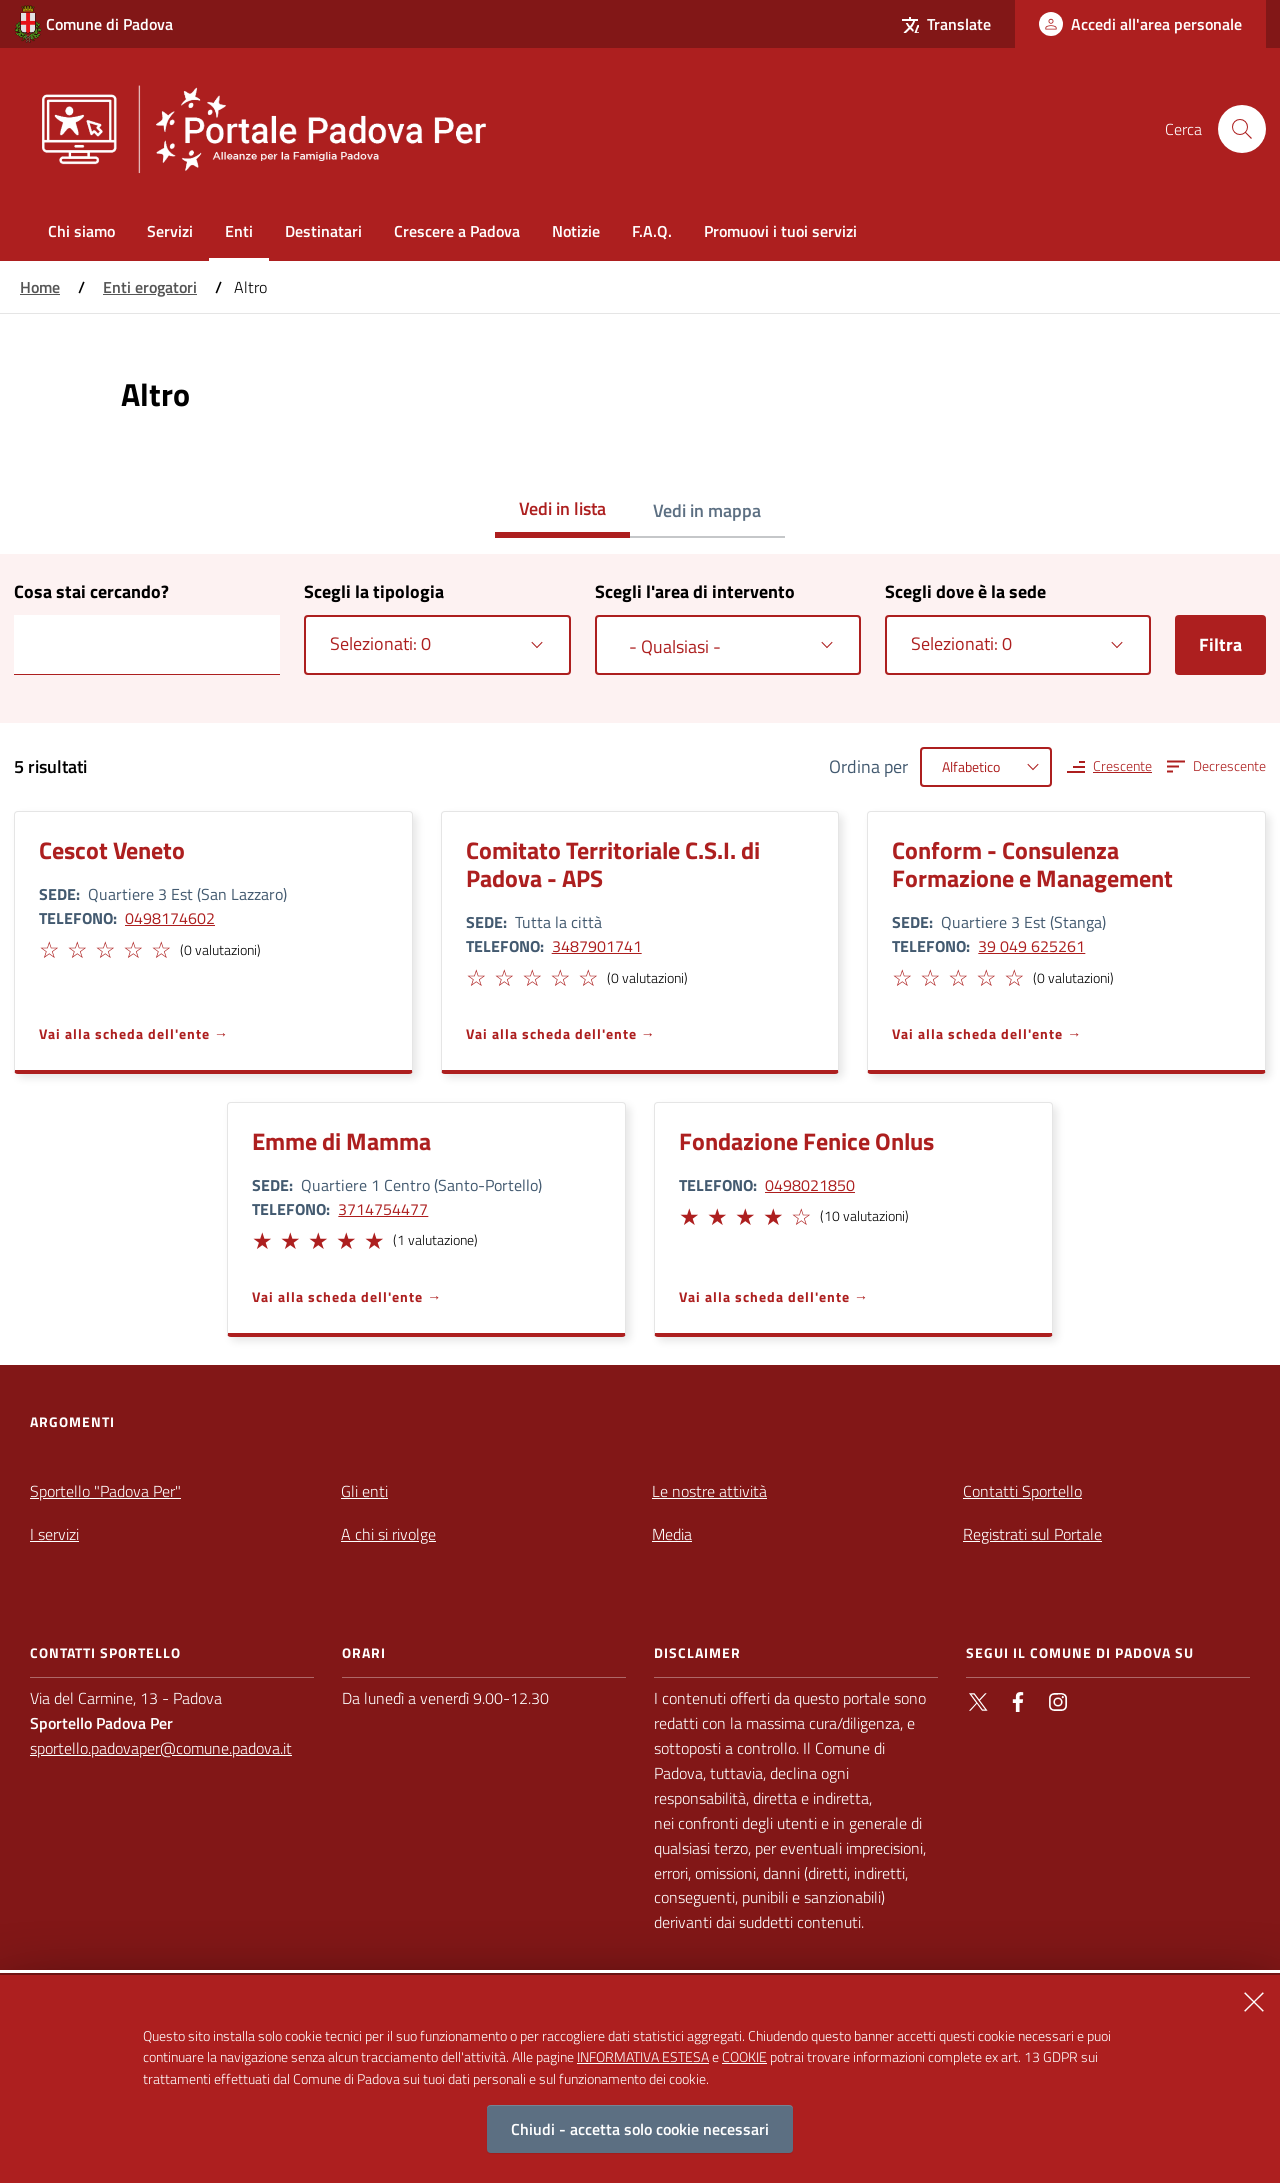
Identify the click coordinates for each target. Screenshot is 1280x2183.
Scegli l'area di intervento (695, 591)
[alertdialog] (640, 2079)
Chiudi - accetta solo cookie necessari (640, 2129)
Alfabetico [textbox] (971, 766)
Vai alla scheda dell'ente (124, 1033)
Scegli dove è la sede (965, 591)
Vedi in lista (562, 508)
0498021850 (810, 1185)
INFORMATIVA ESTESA (643, 2056)
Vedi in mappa (707, 510)
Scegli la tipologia (374, 591)
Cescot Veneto (112, 850)
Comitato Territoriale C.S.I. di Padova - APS (613, 864)
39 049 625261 (1031, 946)
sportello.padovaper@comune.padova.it (161, 1748)
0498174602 (170, 918)
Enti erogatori (150, 287)
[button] (48, 947)
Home (40, 287)
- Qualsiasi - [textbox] (675, 646)
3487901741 (597, 946)
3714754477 (383, 1209)
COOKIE (744, 2056)
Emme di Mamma (341, 1141)
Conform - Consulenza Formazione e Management (1032, 864)
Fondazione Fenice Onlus (806, 1141)
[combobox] (437, 645)
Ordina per (868, 766)
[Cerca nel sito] (1242, 129)
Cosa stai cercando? (91, 591)
